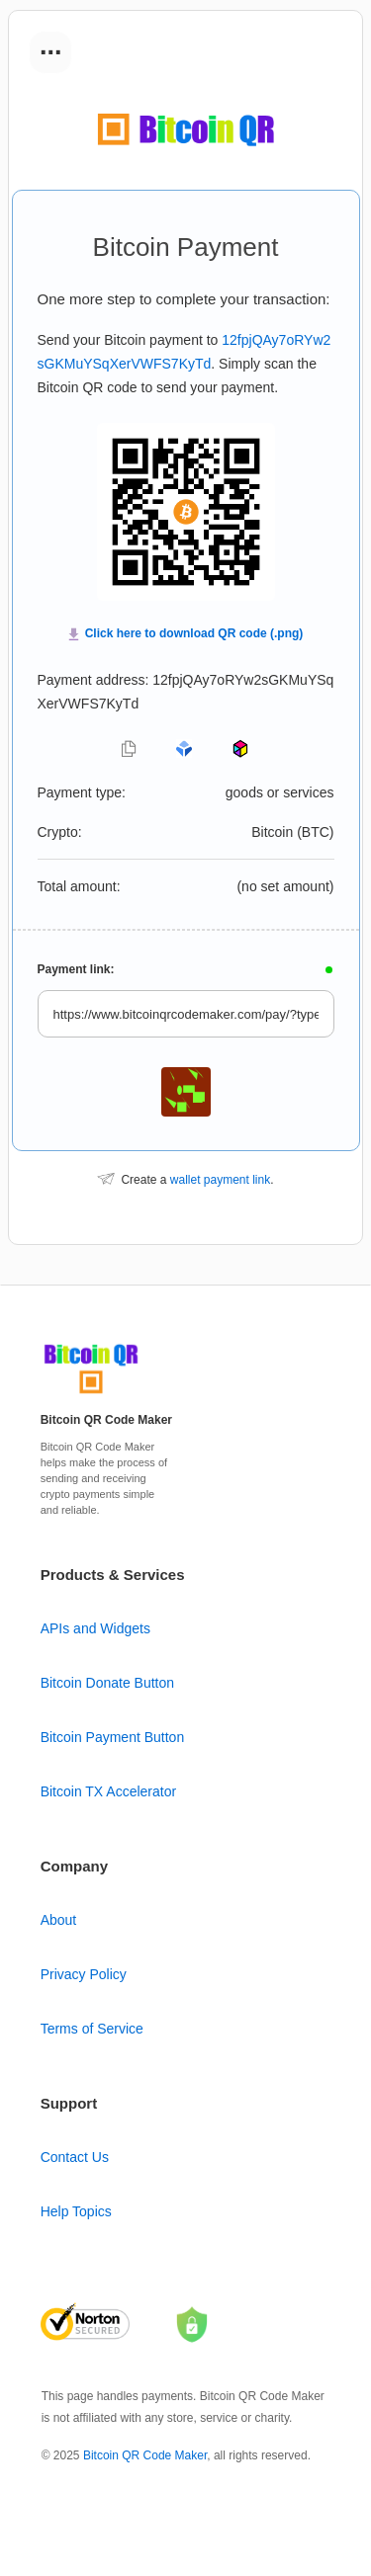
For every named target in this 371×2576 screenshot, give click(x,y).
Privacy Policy (84, 1974)
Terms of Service (92, 2028)
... (51, 45)
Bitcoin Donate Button (107, 1683)
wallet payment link (220, 1180)
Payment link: (76, 969)
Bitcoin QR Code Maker (145, 2455)
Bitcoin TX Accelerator (108, 1791)
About (59, 1920)
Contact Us (75, 2157)
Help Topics (76, 2211)
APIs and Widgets (95, 1628)
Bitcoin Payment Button (113, 1737)
